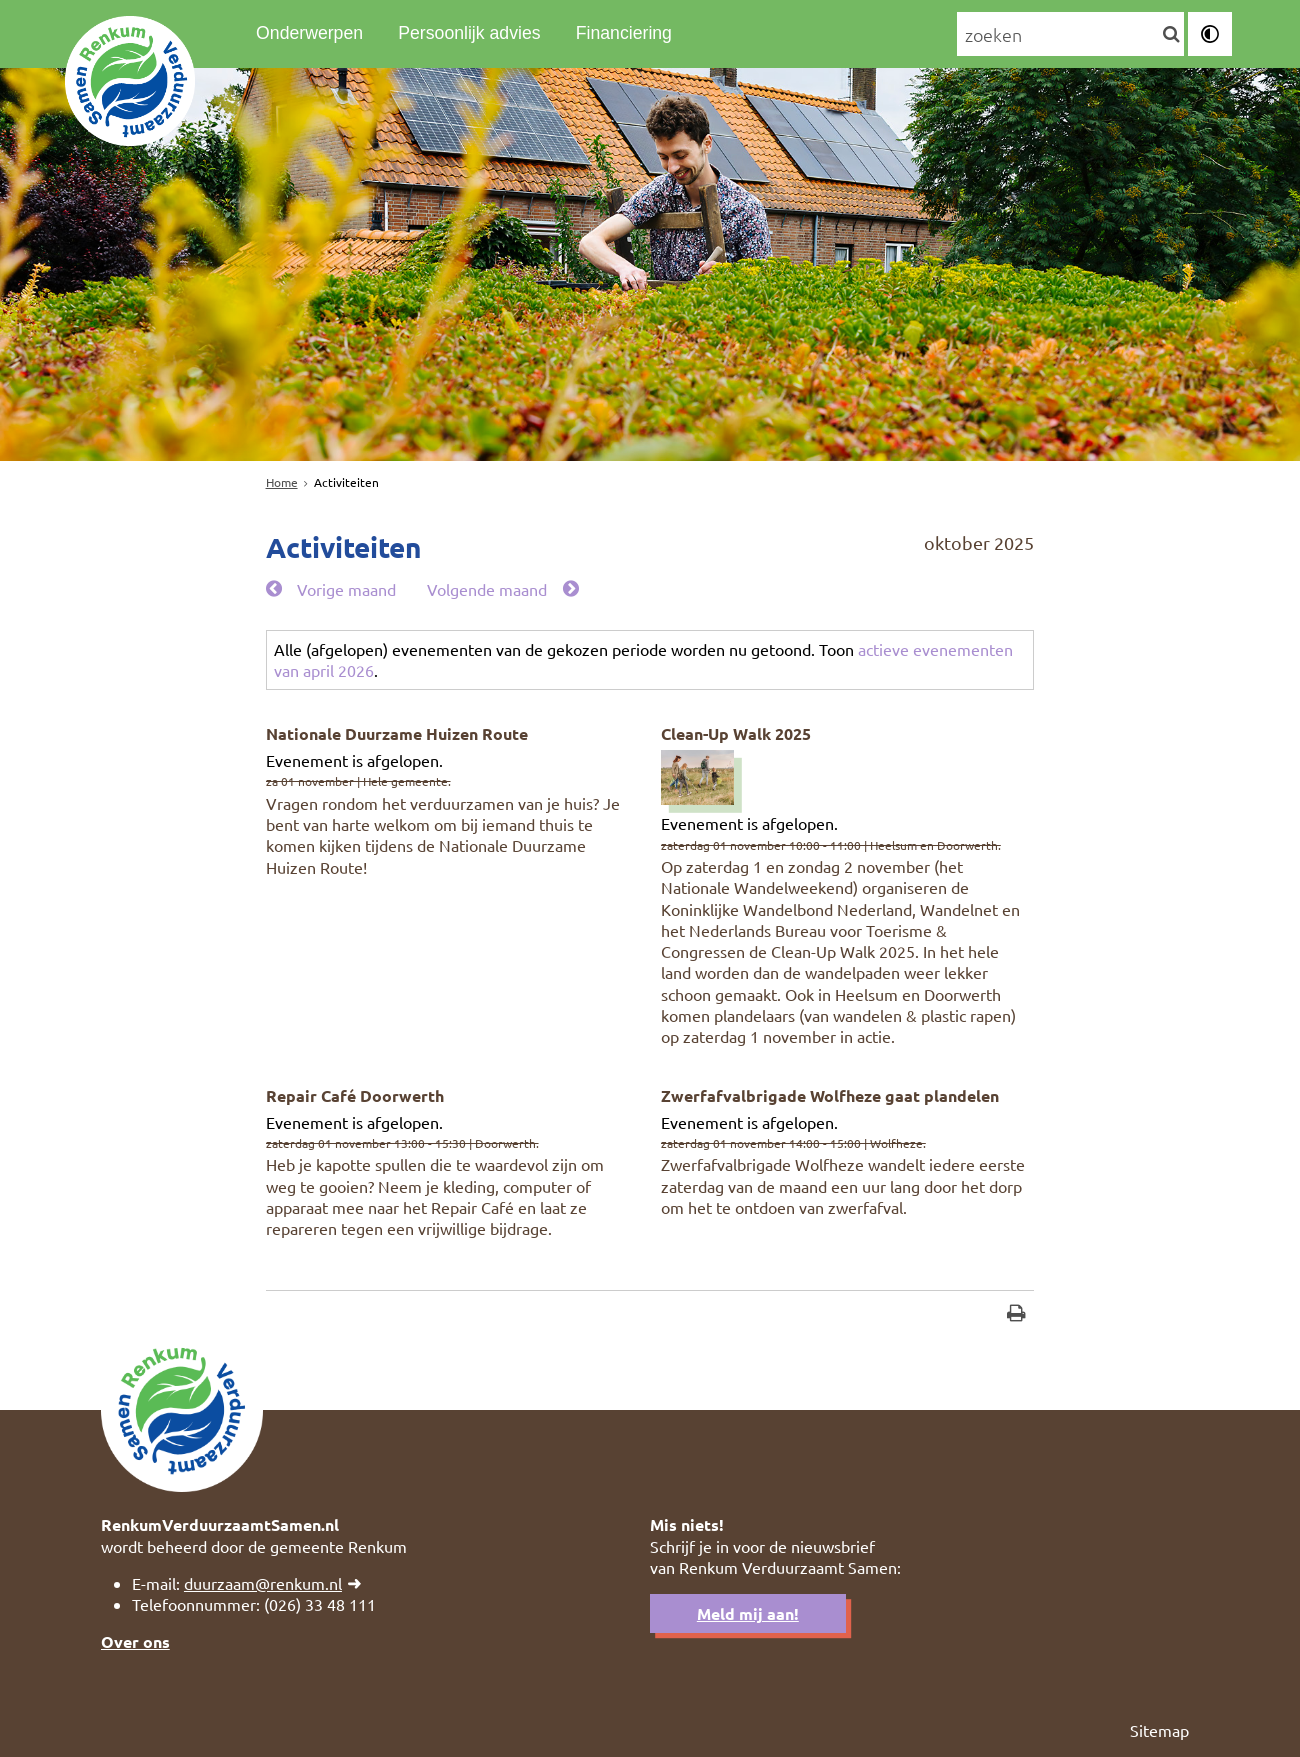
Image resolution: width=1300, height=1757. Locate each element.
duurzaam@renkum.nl (263, 1583)
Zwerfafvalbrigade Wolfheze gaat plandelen (830, 1095)
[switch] (1210, 34)
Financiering (624, 33)
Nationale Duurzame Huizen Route (397, 733)
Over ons (135, 1641)
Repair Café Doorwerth (355, 1095)
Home (282, 482)
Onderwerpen (309, 33)
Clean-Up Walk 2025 (736, 733)
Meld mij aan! (748, 1613)
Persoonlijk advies (469, 33)
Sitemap (1159, 1730)
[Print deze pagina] (1016, 1315)
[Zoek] (1171, 35)
